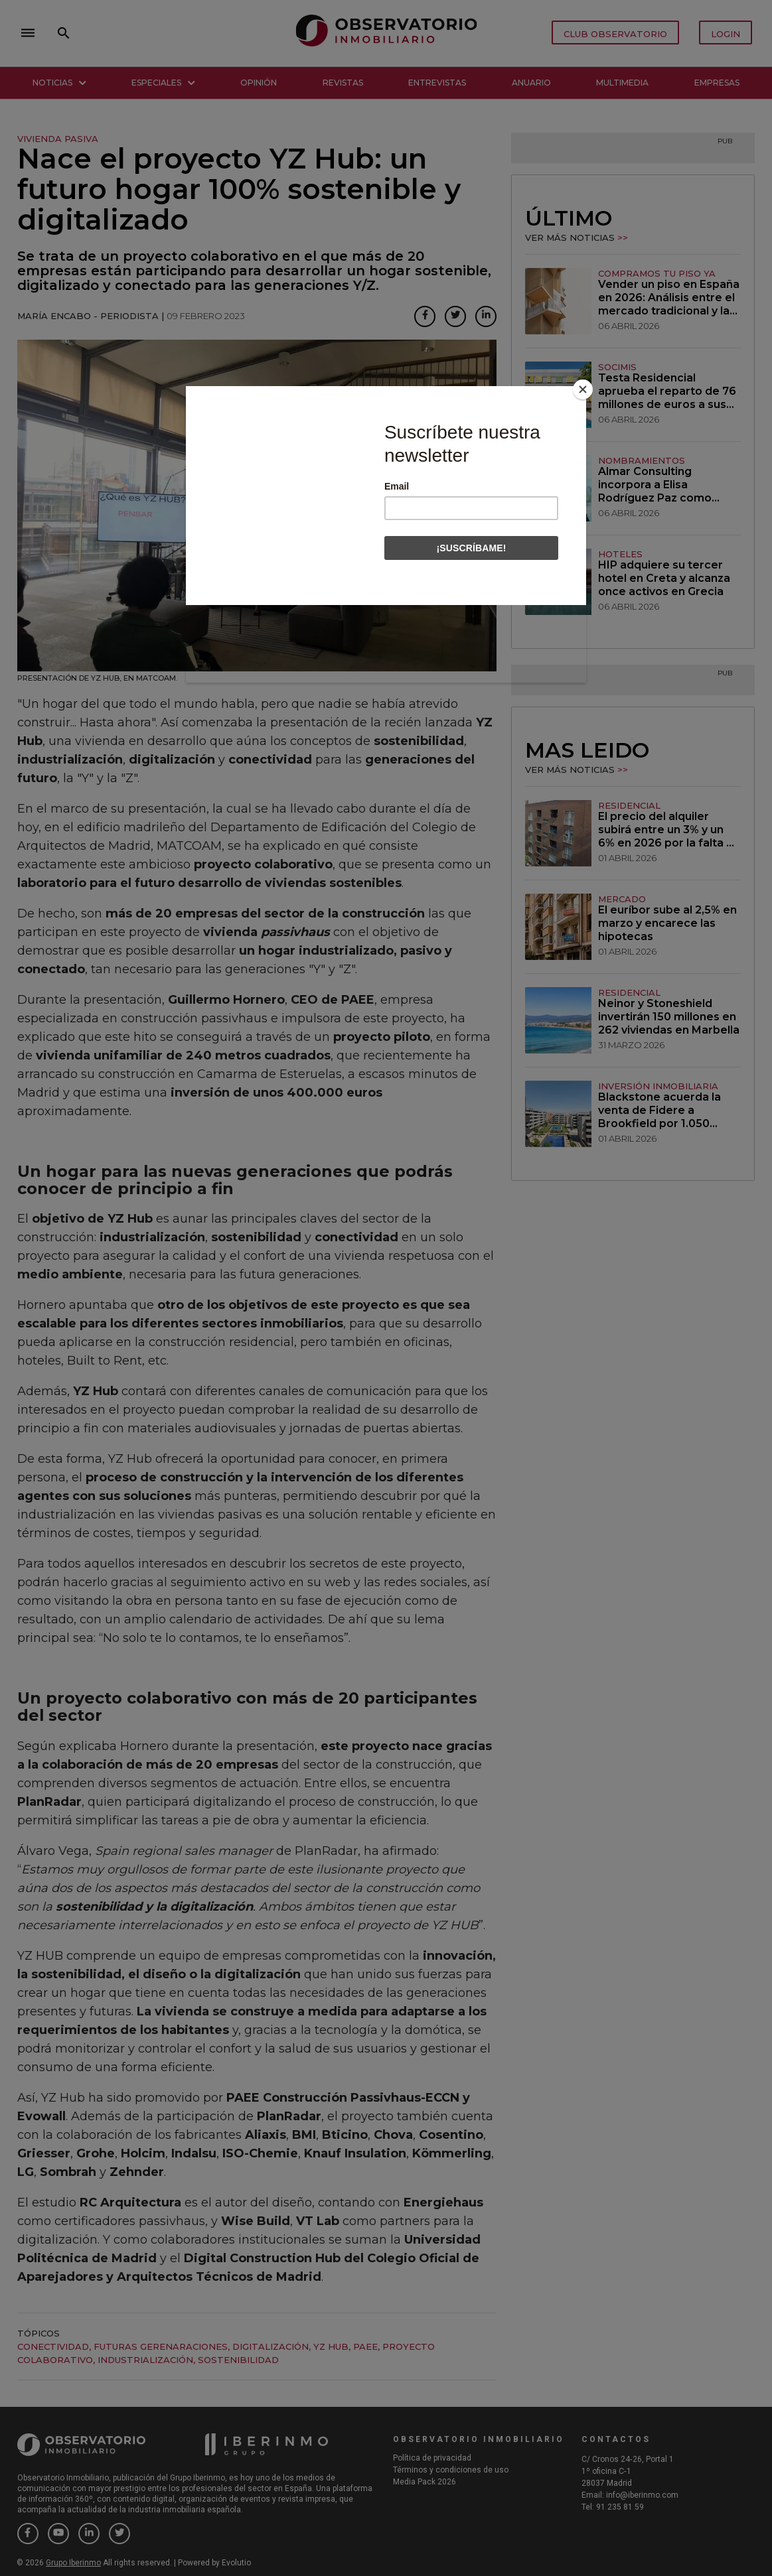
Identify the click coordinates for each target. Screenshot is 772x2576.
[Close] (583, 389)
